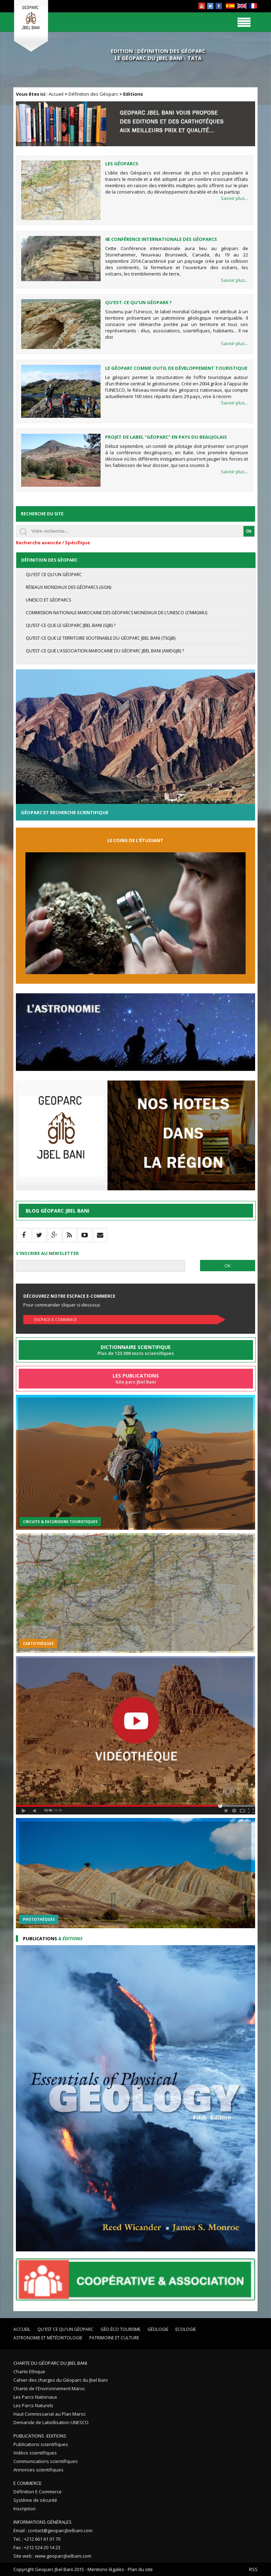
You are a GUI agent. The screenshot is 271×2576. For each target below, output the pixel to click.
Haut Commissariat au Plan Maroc (49, 2414)
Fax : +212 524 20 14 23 (36, 2547)
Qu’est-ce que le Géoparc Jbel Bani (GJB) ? (70, 625)
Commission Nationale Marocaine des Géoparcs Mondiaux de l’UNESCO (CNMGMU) (116, 613)
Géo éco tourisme (120, 2329)
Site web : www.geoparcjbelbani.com (52, 2556)
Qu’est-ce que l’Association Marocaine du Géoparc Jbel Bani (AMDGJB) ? (105, 651)
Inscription (24, 2508)
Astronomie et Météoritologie (47, 2338)
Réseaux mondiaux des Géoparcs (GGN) (68, 587)
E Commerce (27, 2483)
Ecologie (185, 2329)
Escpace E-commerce (55, 1319)
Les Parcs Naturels (33, 2405)
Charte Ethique (29, 2371)
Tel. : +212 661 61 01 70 (36, 2539)
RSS (253, 2569)
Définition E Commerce (37, 2491)
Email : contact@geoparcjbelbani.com (52, 2530)
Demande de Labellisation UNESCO (51, 2422)
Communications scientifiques (45, 2461)
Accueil (56, 94)
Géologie (157, 2329)
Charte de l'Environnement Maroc (49, 2388)
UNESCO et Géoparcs (48, 600)
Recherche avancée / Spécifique (53, 542)
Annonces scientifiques (38, 2470)
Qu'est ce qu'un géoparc (54, 575)
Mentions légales (106, 2569)
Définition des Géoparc (93, 94)
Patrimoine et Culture (114, 2338)
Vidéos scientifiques (35, 2453)
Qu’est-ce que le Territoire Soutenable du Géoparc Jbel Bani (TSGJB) (100, 638)
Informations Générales (42, 2522)
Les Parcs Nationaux (35, 2397)
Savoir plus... (234, 198)
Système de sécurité (35, 2500)
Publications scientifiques (40, 2444)
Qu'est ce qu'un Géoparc (65, 2329)
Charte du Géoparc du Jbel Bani (50, 2363)
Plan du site (140, 2569)
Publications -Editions (39, 2436)
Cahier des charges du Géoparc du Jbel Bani (60, 2380)
